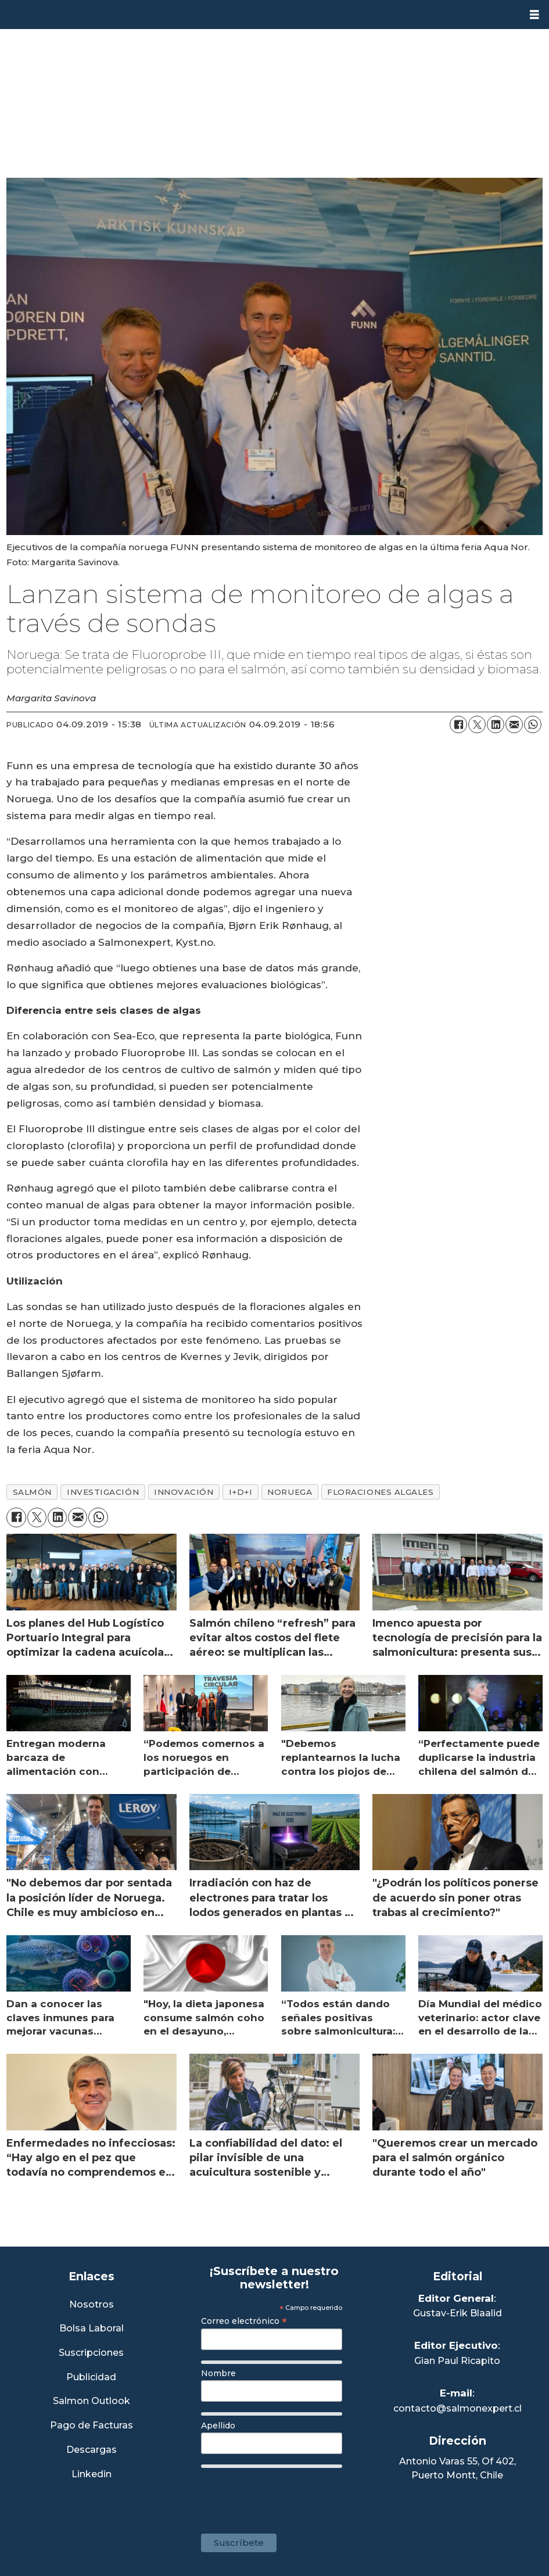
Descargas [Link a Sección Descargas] (91, 2450)
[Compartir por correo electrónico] (514, 724)
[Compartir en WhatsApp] (532, 724)
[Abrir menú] (534, 15)
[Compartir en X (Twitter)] (477, 724)
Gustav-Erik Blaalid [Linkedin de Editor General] (457, 2313)
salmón (32, 1492)
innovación (183, 1492)
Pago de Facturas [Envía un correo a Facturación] (91, 2426)
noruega (289, 1492)
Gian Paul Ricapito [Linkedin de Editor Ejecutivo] (457, 2360)
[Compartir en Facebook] (458, 724)
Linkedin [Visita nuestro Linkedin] (91, 2474)
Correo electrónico (244, 2321)
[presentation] (289, 2494)
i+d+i (241, 1492)
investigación (103, 1492)
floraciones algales (380, 1492)
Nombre (218, 2373)
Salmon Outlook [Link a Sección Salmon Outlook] (91, 2401)
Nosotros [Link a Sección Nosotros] (91, 2305)
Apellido (218, 2425)
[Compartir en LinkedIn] (495, 724)
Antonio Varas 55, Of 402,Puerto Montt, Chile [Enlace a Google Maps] (457, 2468)
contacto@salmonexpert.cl (457, 2408)
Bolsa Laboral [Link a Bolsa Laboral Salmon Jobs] (91, 2329)
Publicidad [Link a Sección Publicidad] (91, 2377)
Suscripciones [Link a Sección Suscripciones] (91, 2353)
